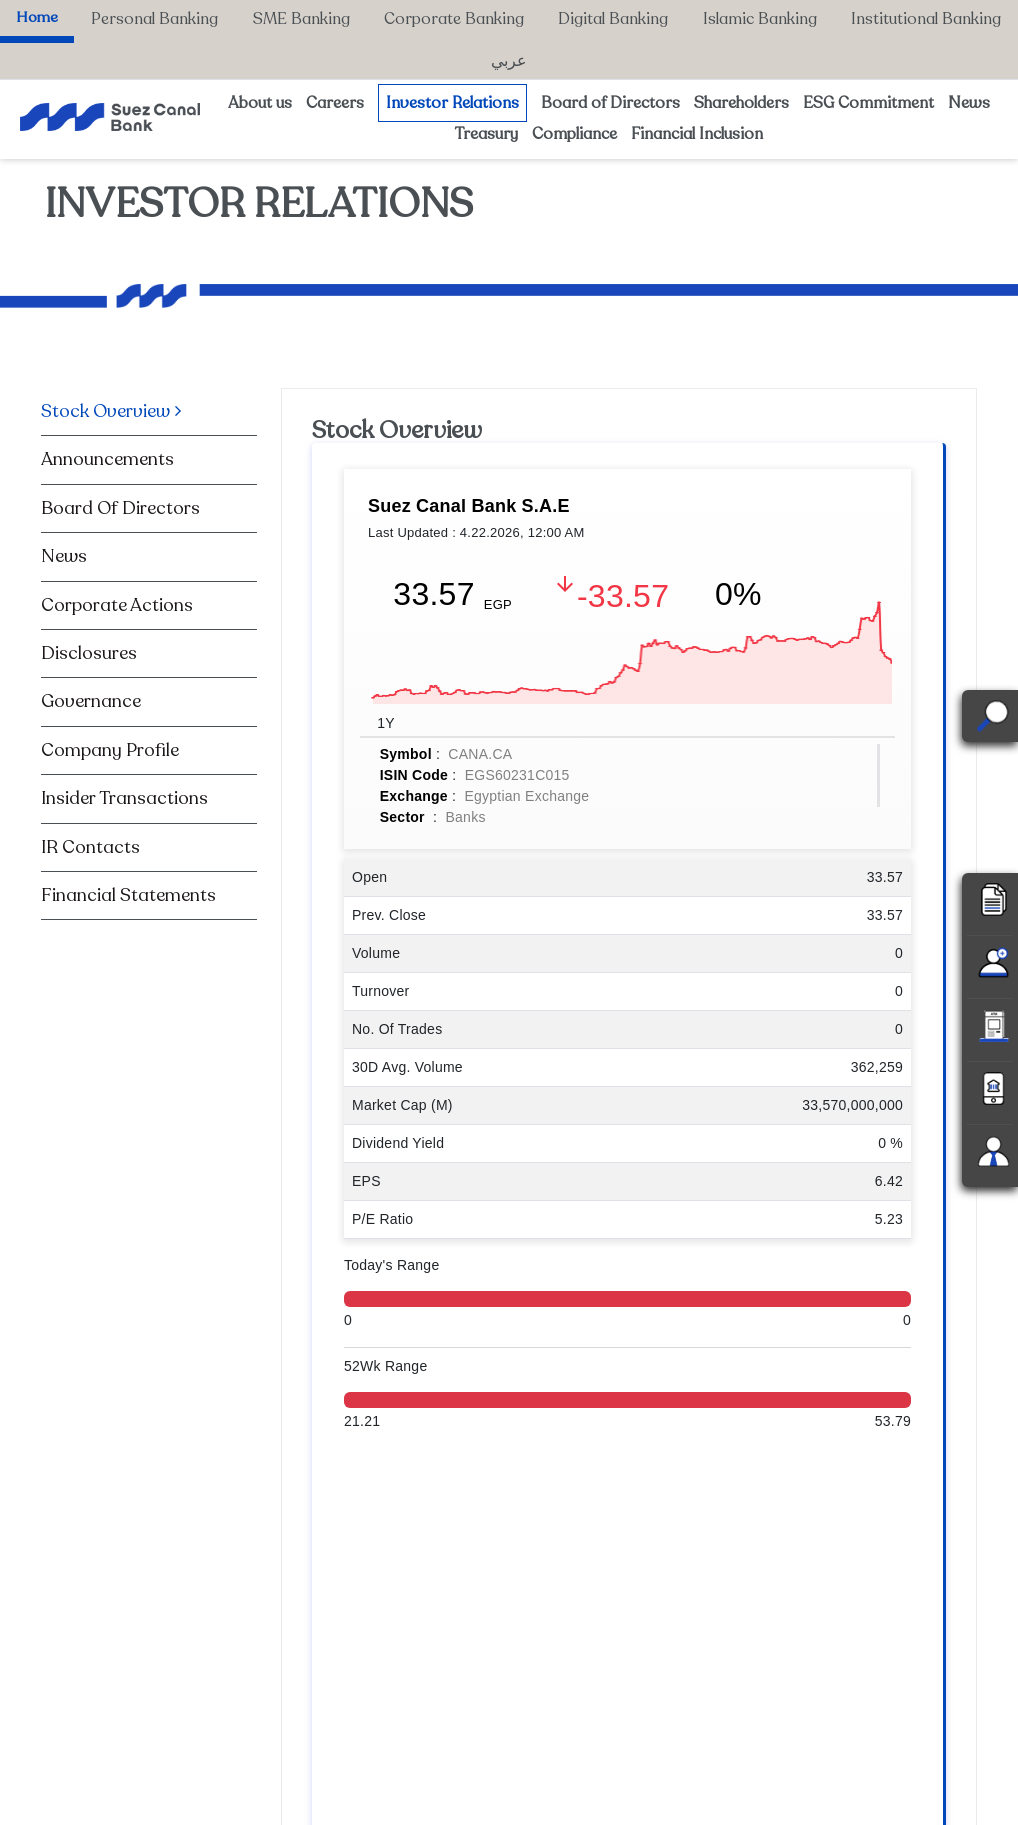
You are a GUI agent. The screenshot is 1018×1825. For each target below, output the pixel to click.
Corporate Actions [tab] (117, 605)
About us (260, 103)
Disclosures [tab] (89, 653)
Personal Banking (154, 19)
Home (37, 17)
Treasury (486, 134)
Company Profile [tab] (110, 750)
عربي (509, 61)
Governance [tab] (91, 701)
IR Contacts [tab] (90, 847)
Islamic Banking (760, 19)
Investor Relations (452, 103)
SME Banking (301, 19)
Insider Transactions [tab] (124, 798)
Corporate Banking (454, 19)
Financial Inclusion (697, 134)
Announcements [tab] (107, 459)
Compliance (574, 134)
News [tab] (64, 556)
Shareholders (741, 103)
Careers (335, 103)
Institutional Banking (926, 19)
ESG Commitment (868, 103)
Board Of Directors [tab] (120, 508)
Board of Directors (610, 103)
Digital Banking (613, 19)
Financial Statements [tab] (128, 895)
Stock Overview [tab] (105, 411)
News (969, 103)
